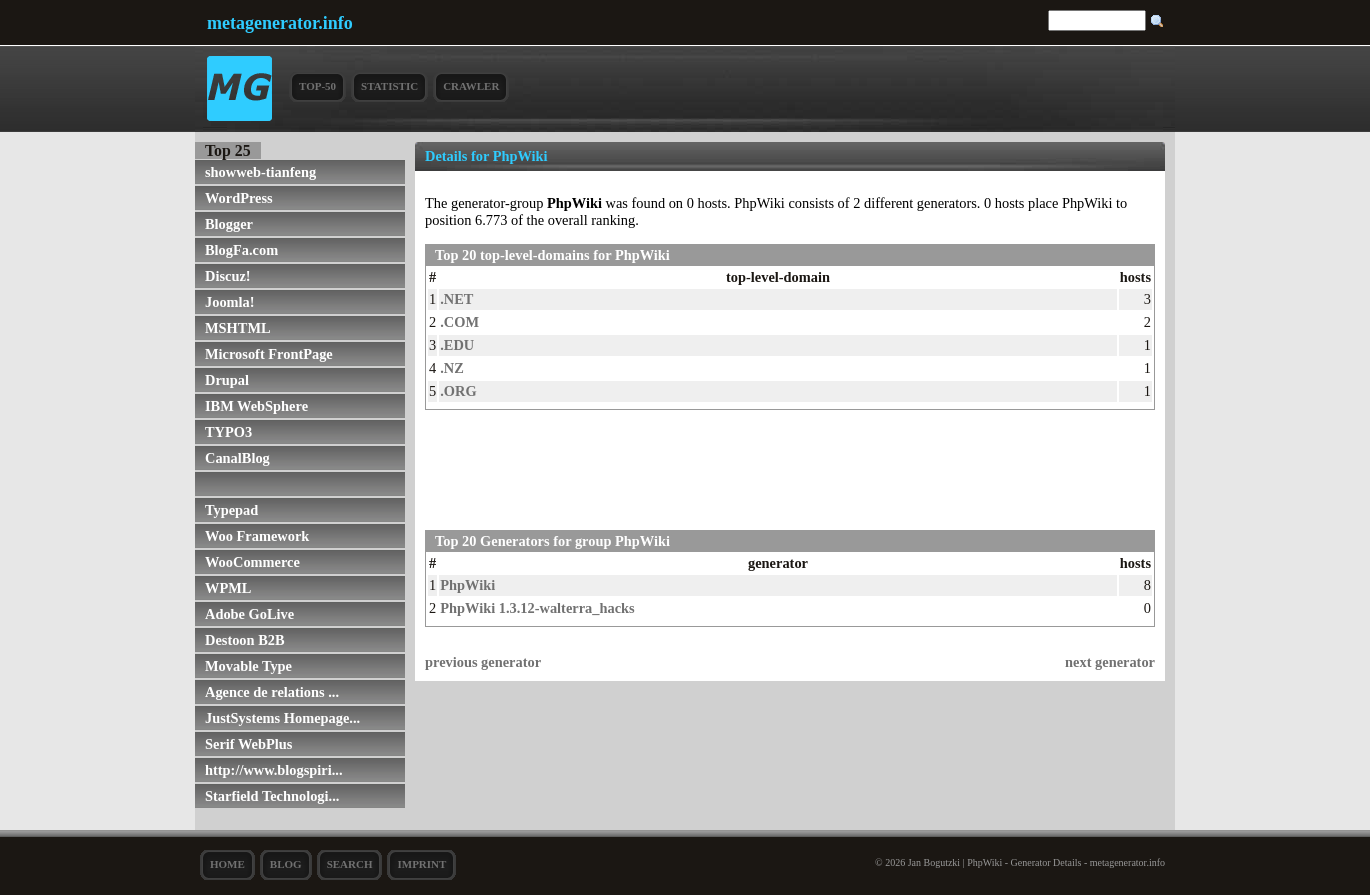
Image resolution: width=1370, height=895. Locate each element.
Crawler (471, 86)
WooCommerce (252, 562)
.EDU (457, 345)
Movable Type (248, 666)
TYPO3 (228, 432)
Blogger (229, 224)
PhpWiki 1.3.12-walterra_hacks (537, 608)
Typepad (231, 510)
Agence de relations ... (272, 692)
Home (227, 864)
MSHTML (238, 328)
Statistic (389, 86)
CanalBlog (237, 458)
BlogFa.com (241, 250)
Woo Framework (257, 536)
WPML (228, 588)
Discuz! (228, 276)
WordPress (239, 198)
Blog (286, 864)
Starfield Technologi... (272, 796)
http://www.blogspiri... (274, 770)
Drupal (227, 380)
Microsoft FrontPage (269, 354)
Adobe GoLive (249, 614)
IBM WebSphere (256, 406)
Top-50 (317, 86)
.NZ (452, 368)
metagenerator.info (280, 23)
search (350, 864)
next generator (1110, 662)
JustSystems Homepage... (282, 718)
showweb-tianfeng (260, 172)
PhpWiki (467, 585)
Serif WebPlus (248, 744)
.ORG (458, 391)
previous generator (483, 662)
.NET (456, 299)
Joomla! (230, 302)
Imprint (421, 864)
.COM (459, 322)
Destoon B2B (245, 640)
